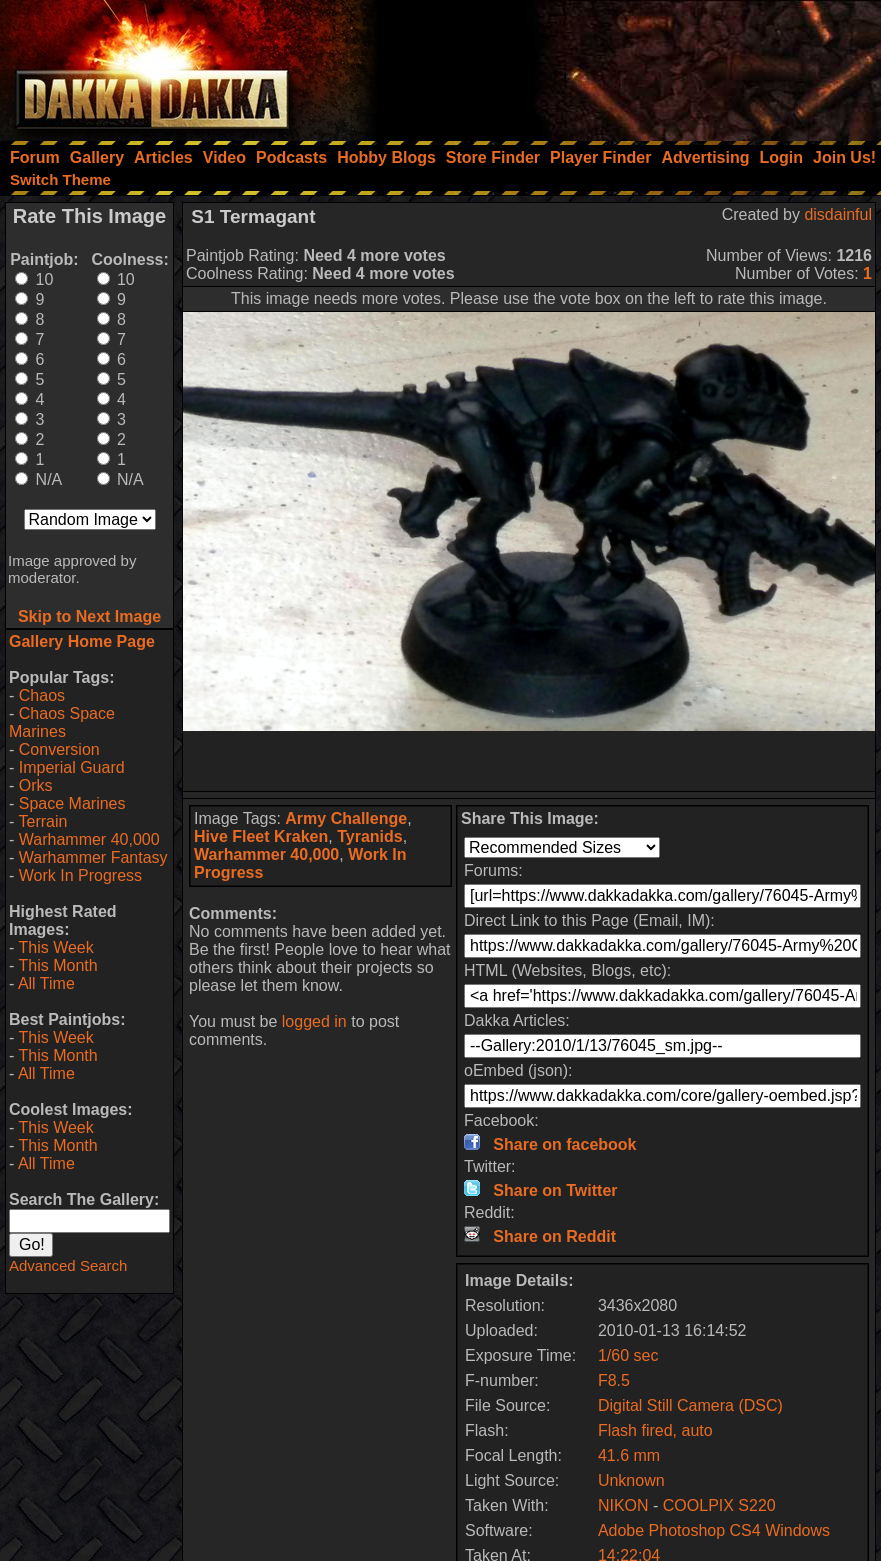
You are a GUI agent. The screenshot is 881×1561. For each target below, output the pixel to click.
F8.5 (614, 1380)
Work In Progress (80, 875)
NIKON (623, 1505)
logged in (314, 1021)
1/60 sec (628, 1355)
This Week (55, 947)
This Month (57, 965)
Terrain (42, 821)
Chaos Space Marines (62, 722)
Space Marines (72, 803)
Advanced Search (68, 1265)
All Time (46, 983)
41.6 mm (629, 1455)
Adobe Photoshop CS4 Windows (714, 1530)
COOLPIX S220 (719, 1505)
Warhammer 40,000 (89, 839)
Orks (36, 785)
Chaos (42, 695)
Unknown (631, 1480)
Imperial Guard (72, 767)
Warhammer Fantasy (93, 857)
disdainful (838, 214)
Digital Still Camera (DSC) (690, 1405)
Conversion (59, 749)
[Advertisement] (612, 65)
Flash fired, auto (655, 1430)
